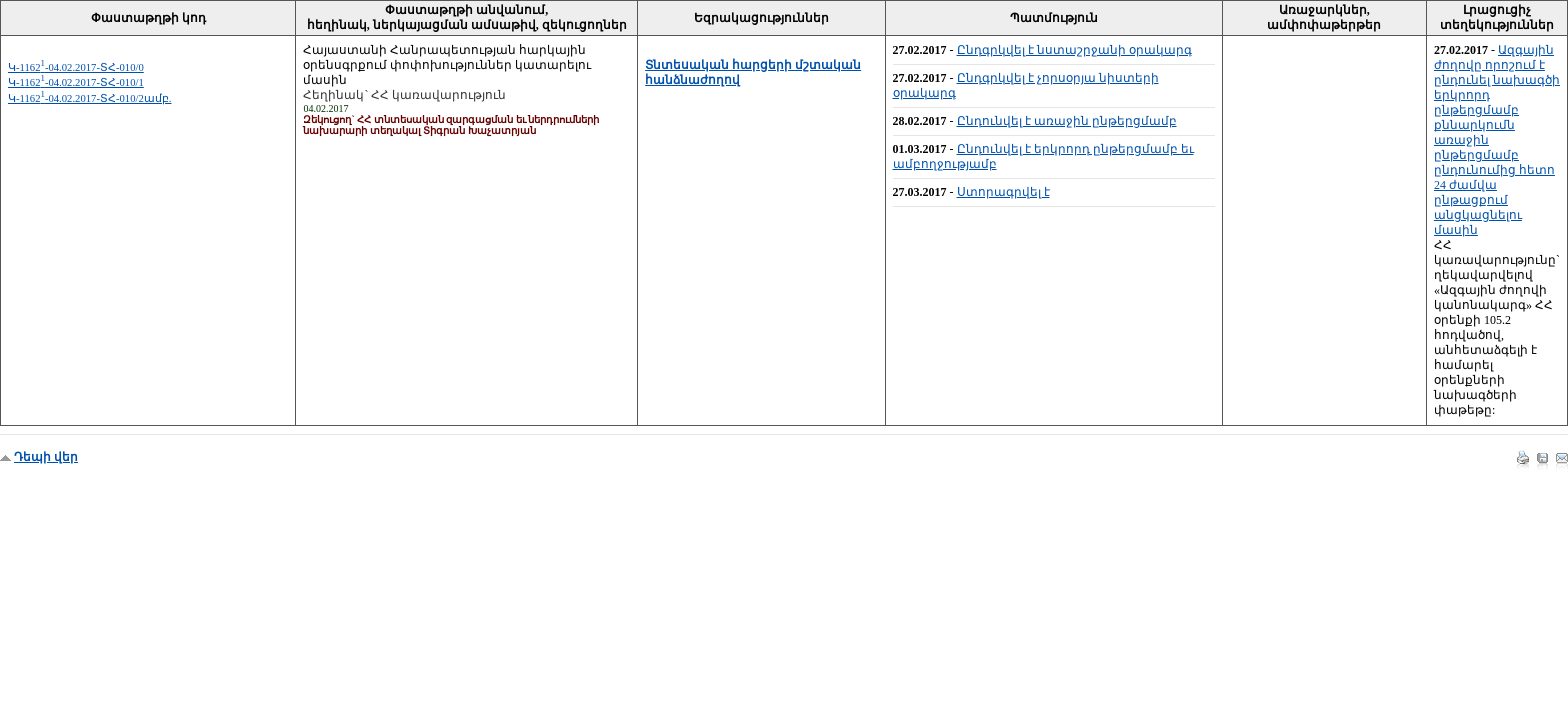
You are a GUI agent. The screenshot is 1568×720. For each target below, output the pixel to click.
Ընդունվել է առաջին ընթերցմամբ (1067, 121)
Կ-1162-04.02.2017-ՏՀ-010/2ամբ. (89, 98)
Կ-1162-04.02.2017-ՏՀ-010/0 (76, 67)
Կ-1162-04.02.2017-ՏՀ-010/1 (76, 82)
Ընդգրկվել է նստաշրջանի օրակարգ (1074, 50)
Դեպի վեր (46, 457)
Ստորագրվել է (1003, 192)
